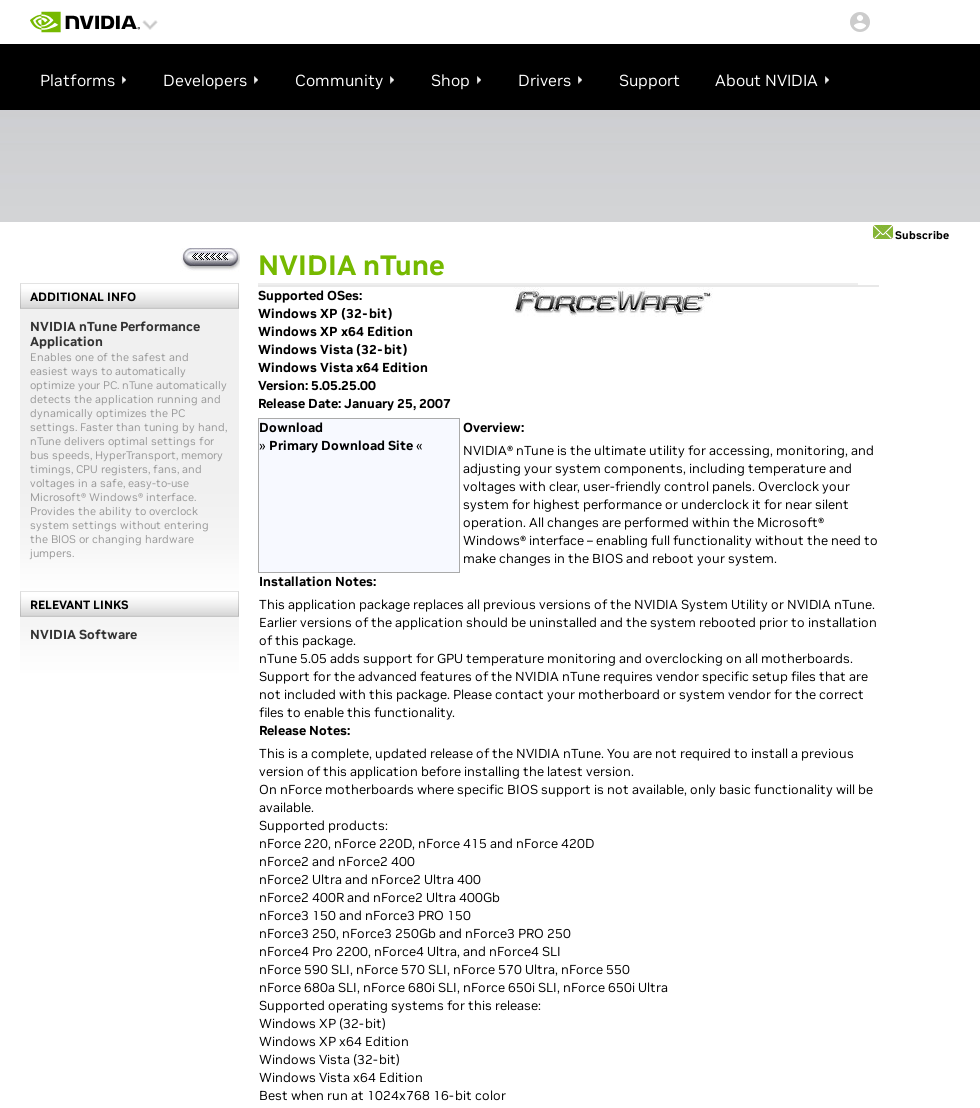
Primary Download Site (341, 445)
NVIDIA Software (83, 634)
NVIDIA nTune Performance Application (115, 334)
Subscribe (922, 235)
